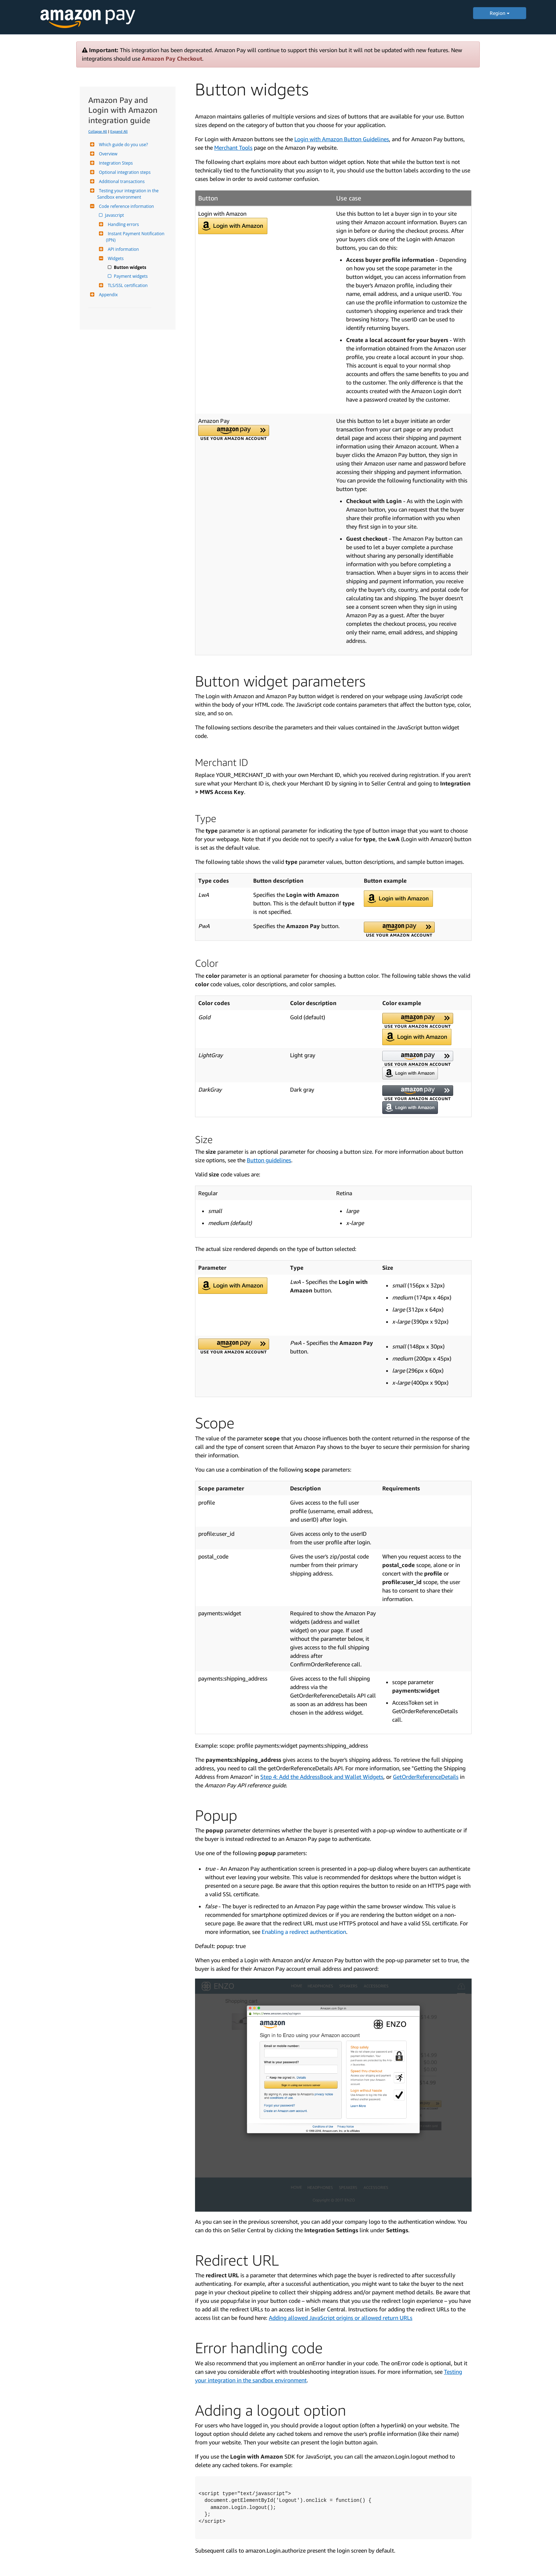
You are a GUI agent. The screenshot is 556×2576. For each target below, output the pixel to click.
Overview (107, 154)
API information (122, 249)
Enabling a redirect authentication (304, 1931)
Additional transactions (121, 181)
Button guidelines (269, 1160)
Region (500, 13)
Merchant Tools (233, 147)
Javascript (115, 215)
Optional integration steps (124, 172)
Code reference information (125, 206)
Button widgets (130, 267)
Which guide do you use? (122, 145)
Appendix (107, 295)
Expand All (119, 131)
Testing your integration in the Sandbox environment (128, 194)
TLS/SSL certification (127, 285)
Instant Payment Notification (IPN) (136, 237)
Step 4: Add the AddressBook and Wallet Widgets (321, 1776)
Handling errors (122, 224)
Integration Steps (115, 163)
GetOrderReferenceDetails (425, 1776)
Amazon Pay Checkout (172, 58)
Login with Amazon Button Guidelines (341, 139)
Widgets (115, 258)
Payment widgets (131, 276)
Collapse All (97, 131)
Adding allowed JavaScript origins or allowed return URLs (340, 2317)
